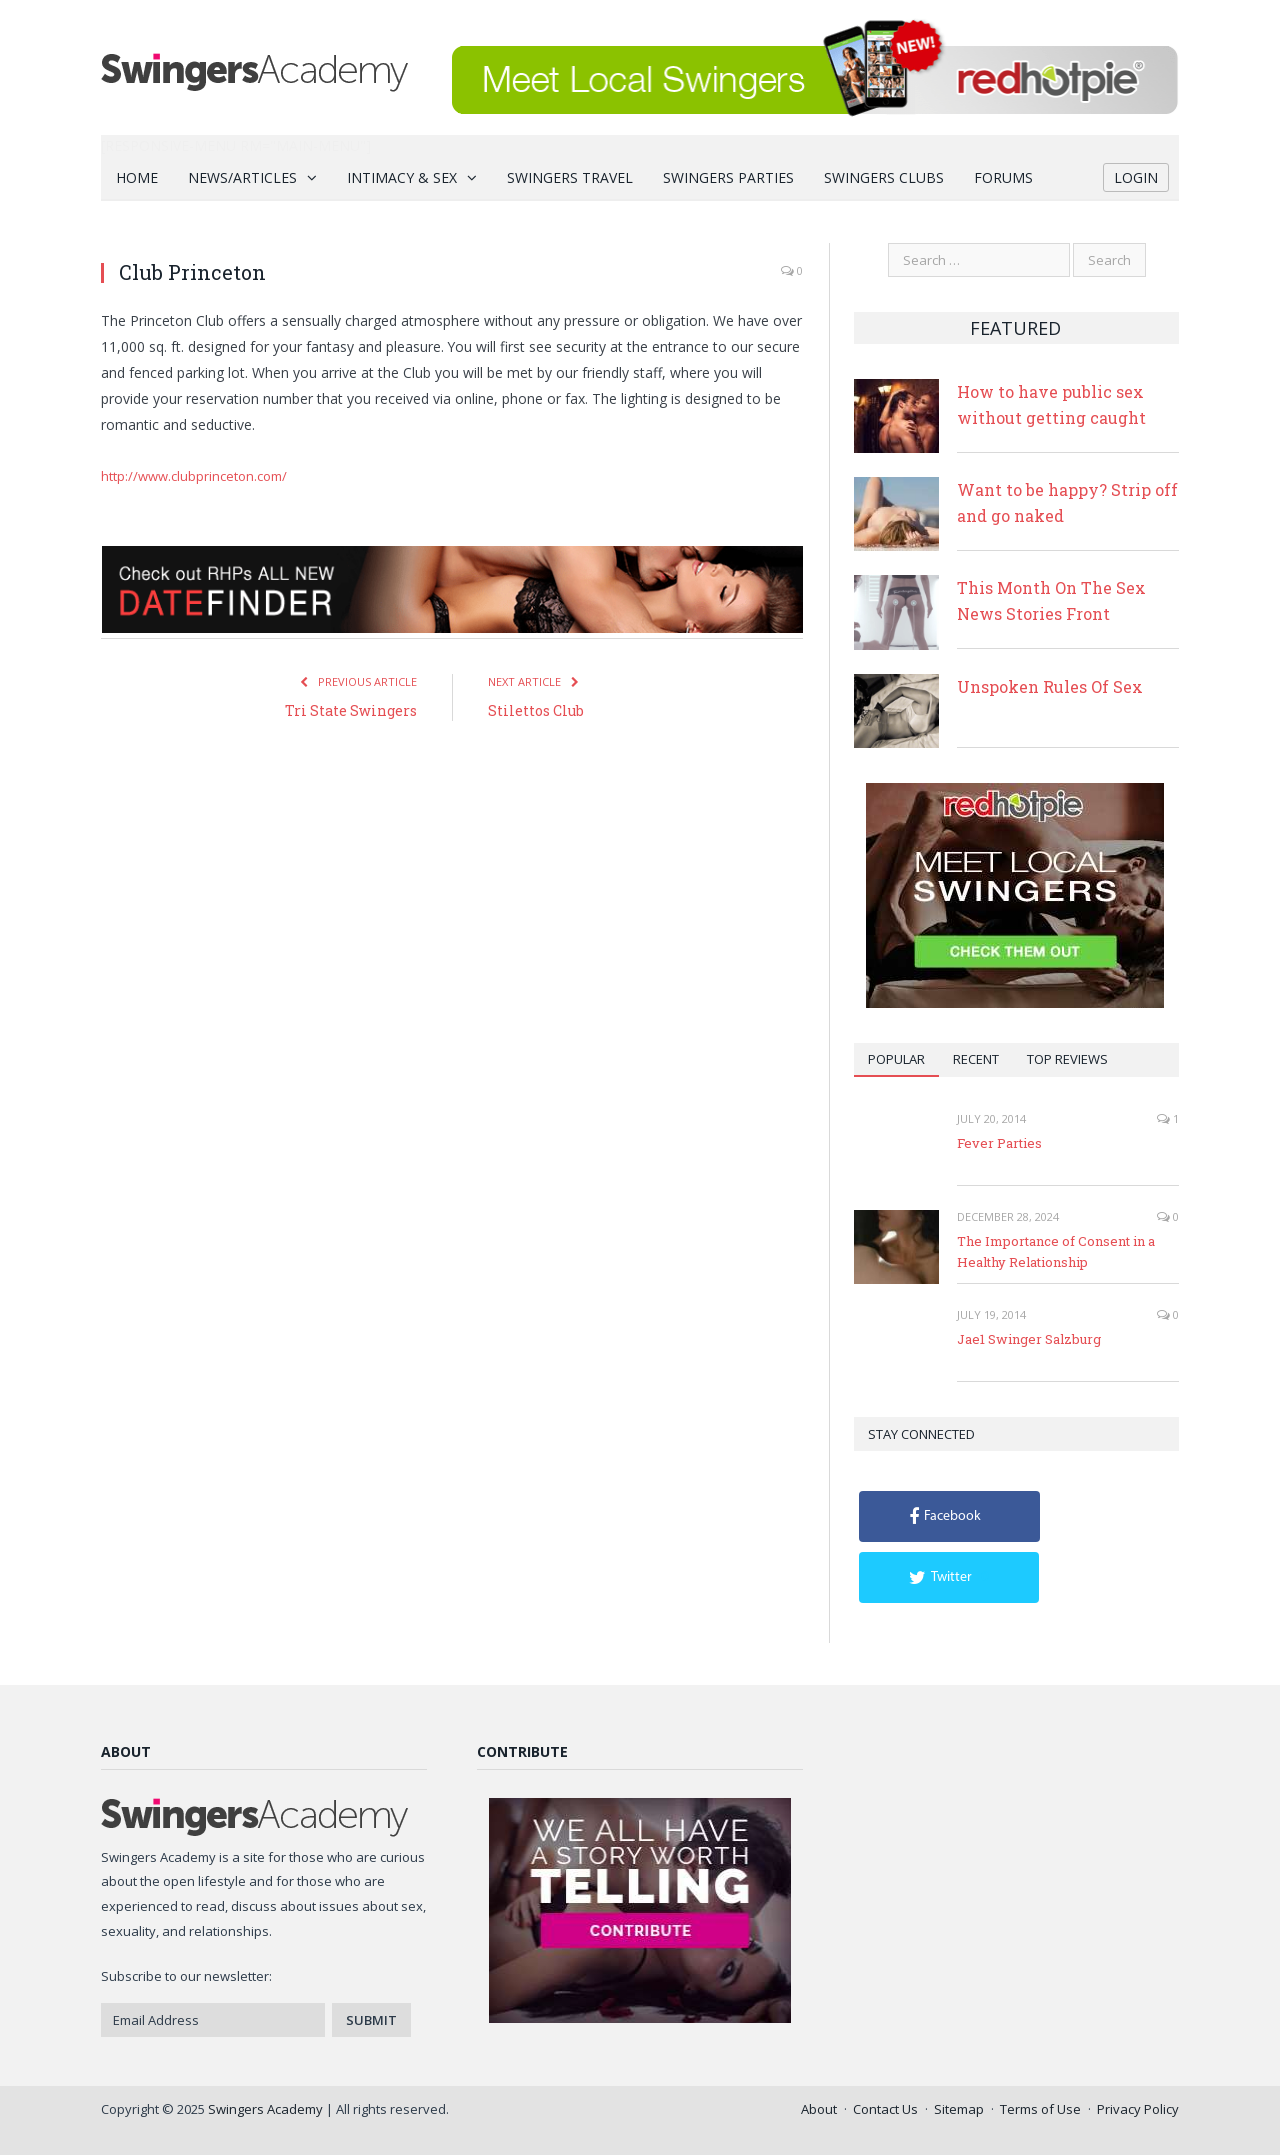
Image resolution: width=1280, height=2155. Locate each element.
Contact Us (885, 2109)
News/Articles (242, 177)
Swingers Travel (570, 177)
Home (137, 177)
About (819, 2109)
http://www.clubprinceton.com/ (194, 476)
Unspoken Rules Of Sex (1050, 686)
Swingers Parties (728, 177)
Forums (1003, 177)
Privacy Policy (1138, 2109)
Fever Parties (999, 1143)
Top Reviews (1067, 1059)
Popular (896, 1059)
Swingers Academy (265, 2109)
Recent (976, 1059)
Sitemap (959, 2109)
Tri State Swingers (351, 710)
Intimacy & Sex (402, 177)
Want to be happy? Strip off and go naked (1067, 502)
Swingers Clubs (884, 177)
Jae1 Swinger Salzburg (1029, 1339)
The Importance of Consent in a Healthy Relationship (1056, 1251)
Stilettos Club (536, 710)
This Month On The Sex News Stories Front (1051, 600)
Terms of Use (1040, 2109)
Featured (1015, 328)
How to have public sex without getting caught (1051, 404)
